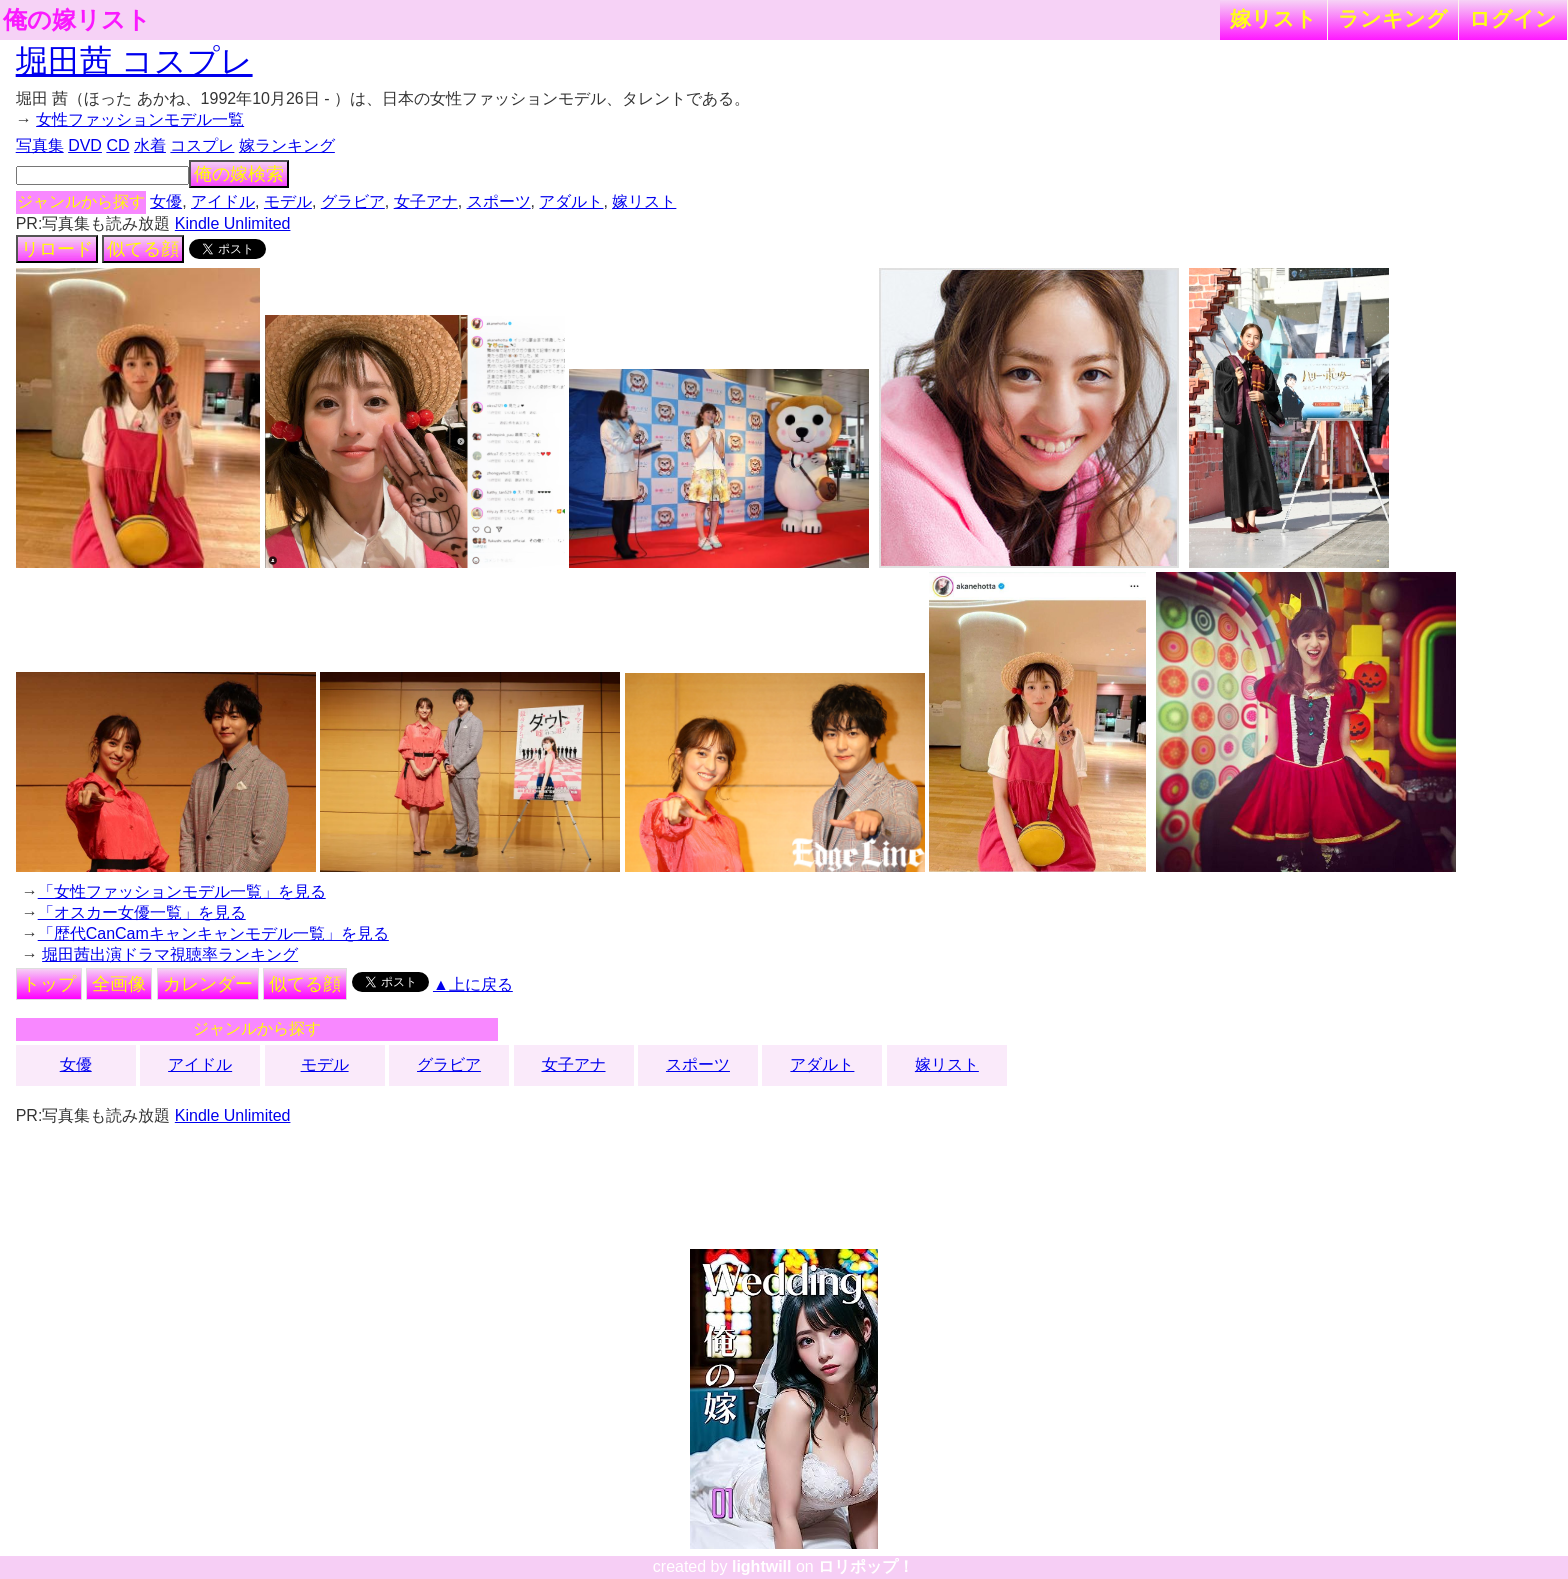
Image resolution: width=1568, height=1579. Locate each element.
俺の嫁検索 (239, 174)
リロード (57, 249)
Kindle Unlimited (233, 223)
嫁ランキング (287, 145)
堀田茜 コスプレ (134, 61)
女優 (166, 201)
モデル (288, 201)
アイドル (223, 201)
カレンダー (208, 984)
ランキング (1393, 18)
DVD (85, 145)
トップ (49, 984)
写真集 (40, 145)
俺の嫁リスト (77, 20)
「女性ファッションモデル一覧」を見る (182, 891)
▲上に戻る (473, 984)
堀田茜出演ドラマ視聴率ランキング (170, 954)
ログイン (1513, 18)
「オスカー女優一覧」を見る (142, 912)
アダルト (571, 201)
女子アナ (426, 201)
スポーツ (499, 201)
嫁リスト (1273, 18)
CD (117, 145)
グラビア (353, 201)
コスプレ (202, 145)
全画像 (119, 984)
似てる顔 (143, 249)
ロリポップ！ (866, 1566)
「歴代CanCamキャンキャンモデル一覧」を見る (213, 933)
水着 (150, 145)
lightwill (762, 1566)
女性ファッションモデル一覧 (140, 119)
